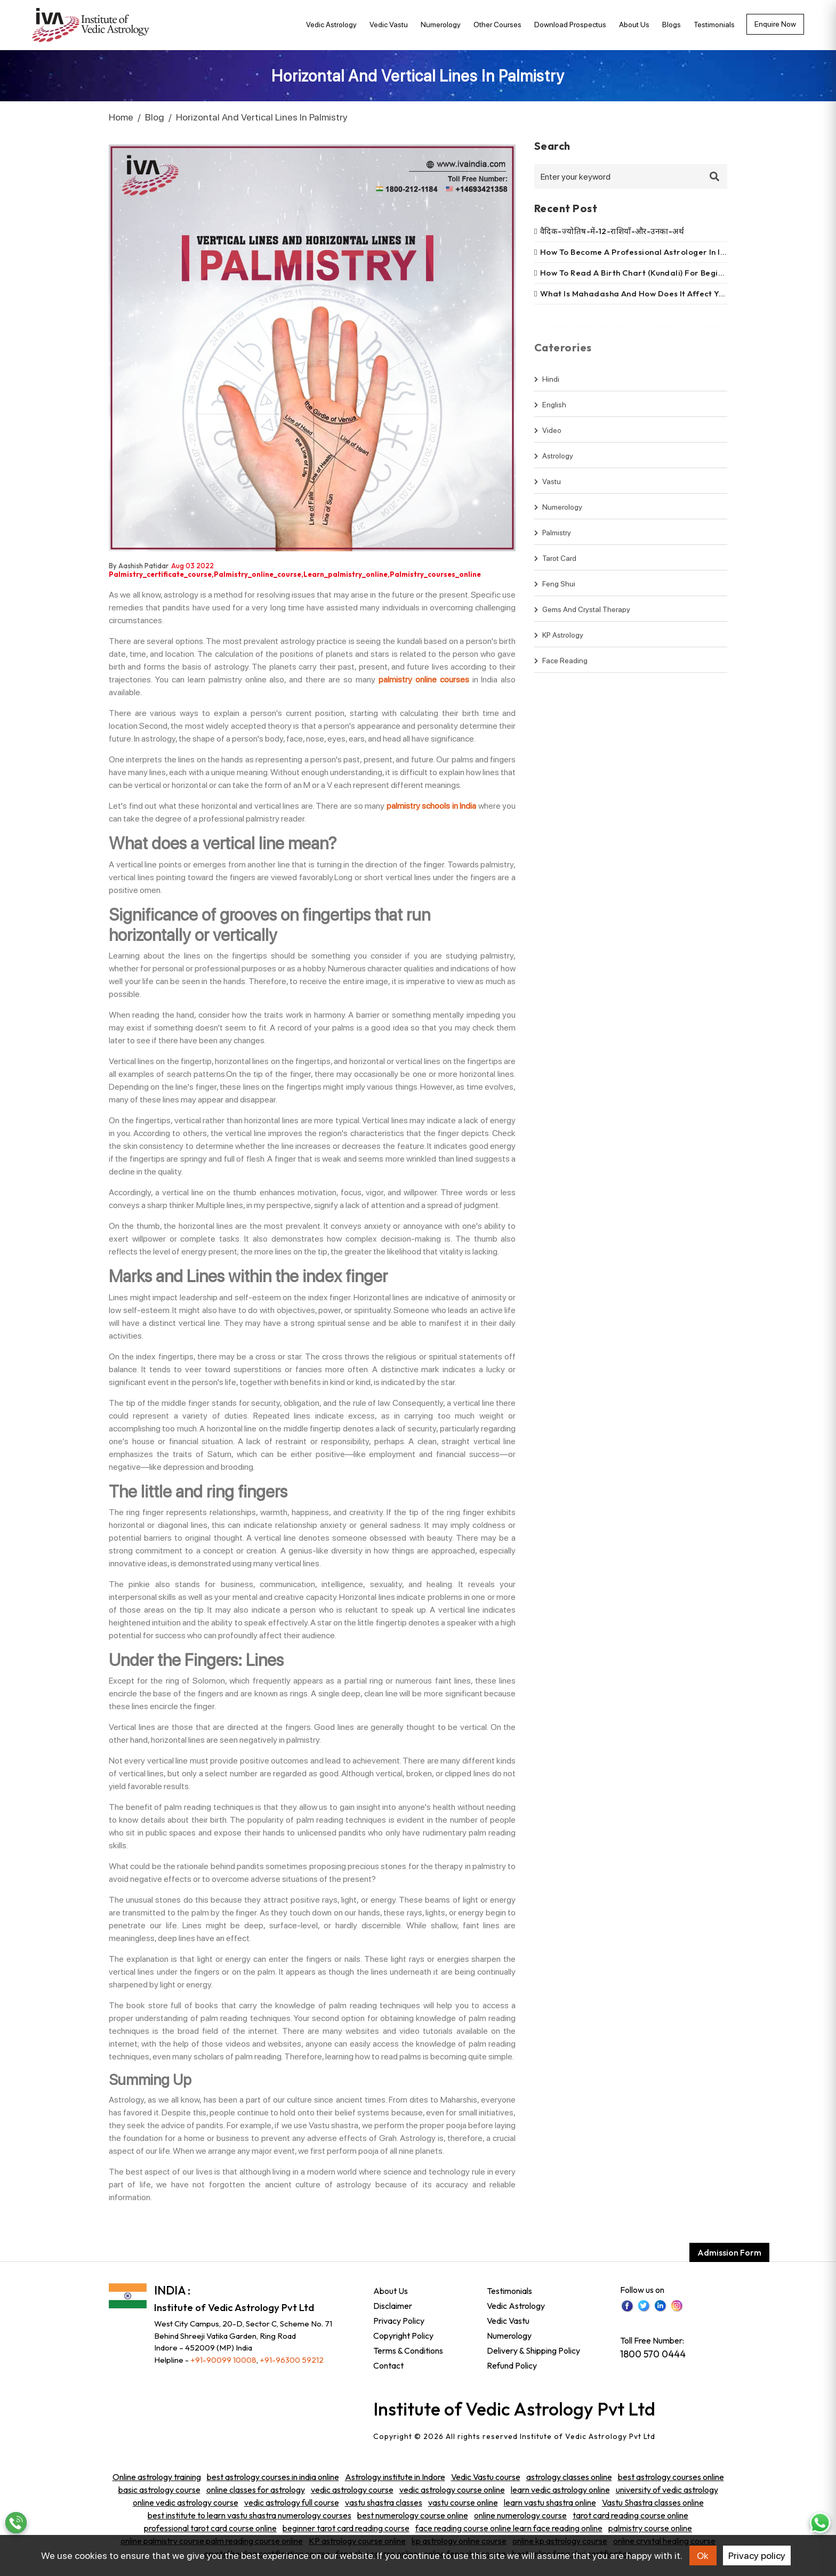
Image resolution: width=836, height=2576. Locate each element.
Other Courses (497, 24)
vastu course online (463, 2502)
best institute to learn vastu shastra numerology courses (249, 2515)
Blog (154, 117)
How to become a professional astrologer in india (639, 252)
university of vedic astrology (667, 2489)
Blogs (671, 24)
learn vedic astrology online (560, 2489)
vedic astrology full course (291, 2502)
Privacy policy (756, 2555)
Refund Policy (512, 2365)
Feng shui (554, 590)
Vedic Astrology (331, 24)
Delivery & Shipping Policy (533, 2350)
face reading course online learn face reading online (508, 2528)
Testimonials (714, 24)
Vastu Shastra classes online (653, 2502)
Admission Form (729, 2252)
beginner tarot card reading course (346, 2528)
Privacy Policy (398, 2320)
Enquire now (775, 24)
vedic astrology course (352, 2489)
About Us (634, 24)
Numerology (441, 24)
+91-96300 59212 (292, 2360)
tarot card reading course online (630, 2515)
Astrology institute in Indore (395, 2477)
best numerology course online (412, 2515)
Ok (703, 2555)
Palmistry (552, 539)
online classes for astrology (255, 2489)
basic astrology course (159, 2489)
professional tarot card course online (210, 2528)
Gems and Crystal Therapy (582, 616)
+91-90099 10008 (223, 2360)
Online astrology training (156, 2477)
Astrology (553, 462)
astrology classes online (569, 2477)
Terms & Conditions (408, 2350)
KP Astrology (558, 642)
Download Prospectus (570, 24)
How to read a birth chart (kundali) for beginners (640, 273)
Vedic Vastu (388, 24)
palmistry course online (650, 2528)
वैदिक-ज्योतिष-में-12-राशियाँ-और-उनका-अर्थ (612, 231)
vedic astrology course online (452, 2489)
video (547, 437)
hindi (546, 386)
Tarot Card (555, 565)
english (550, 411)
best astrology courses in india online (273, 2477)
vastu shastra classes (383, 2502)
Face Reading (561, 667)
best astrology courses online (671, 2477)
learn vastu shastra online (550, 2502)
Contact (388, 2365)
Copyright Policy (403, 2335)
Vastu (547, 488)
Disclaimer (392, 2305)
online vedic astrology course (185, 2502)
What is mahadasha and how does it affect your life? (647, 293)
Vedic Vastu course (485, 2477)
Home (121, 117)
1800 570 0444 (653, 2354)
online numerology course (520, 2515)
